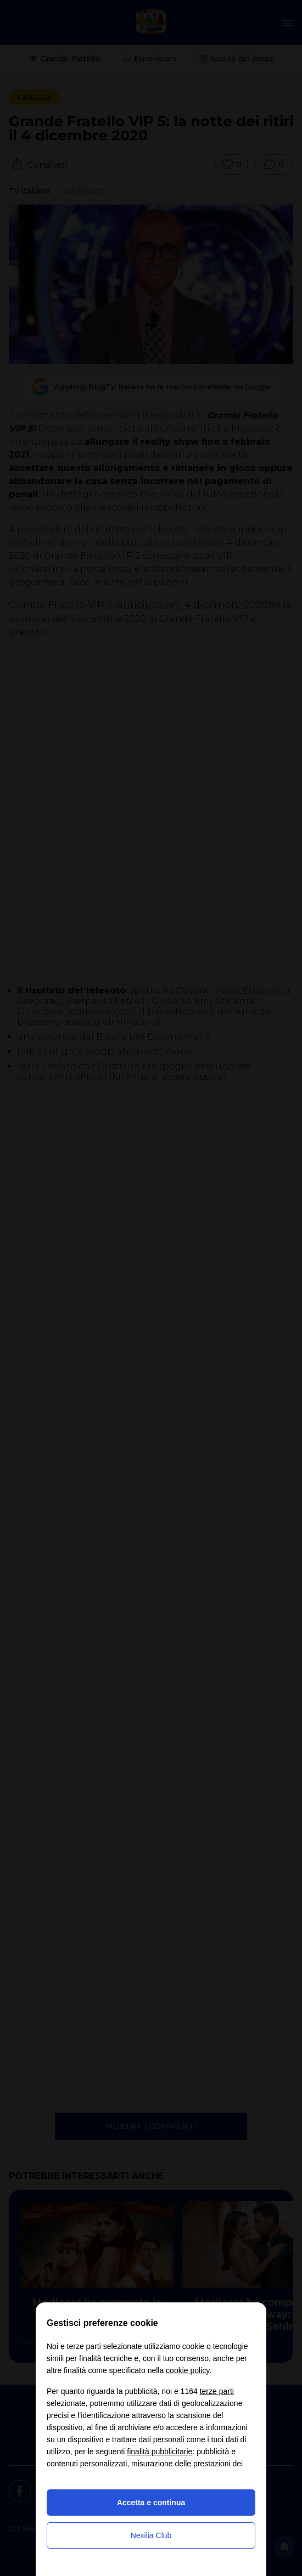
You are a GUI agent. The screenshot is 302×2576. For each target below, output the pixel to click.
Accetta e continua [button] (151, 2502)
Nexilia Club (151, 2535)
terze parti (217, 2391)
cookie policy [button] (187, 2370)
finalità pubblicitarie (159, 2451)
